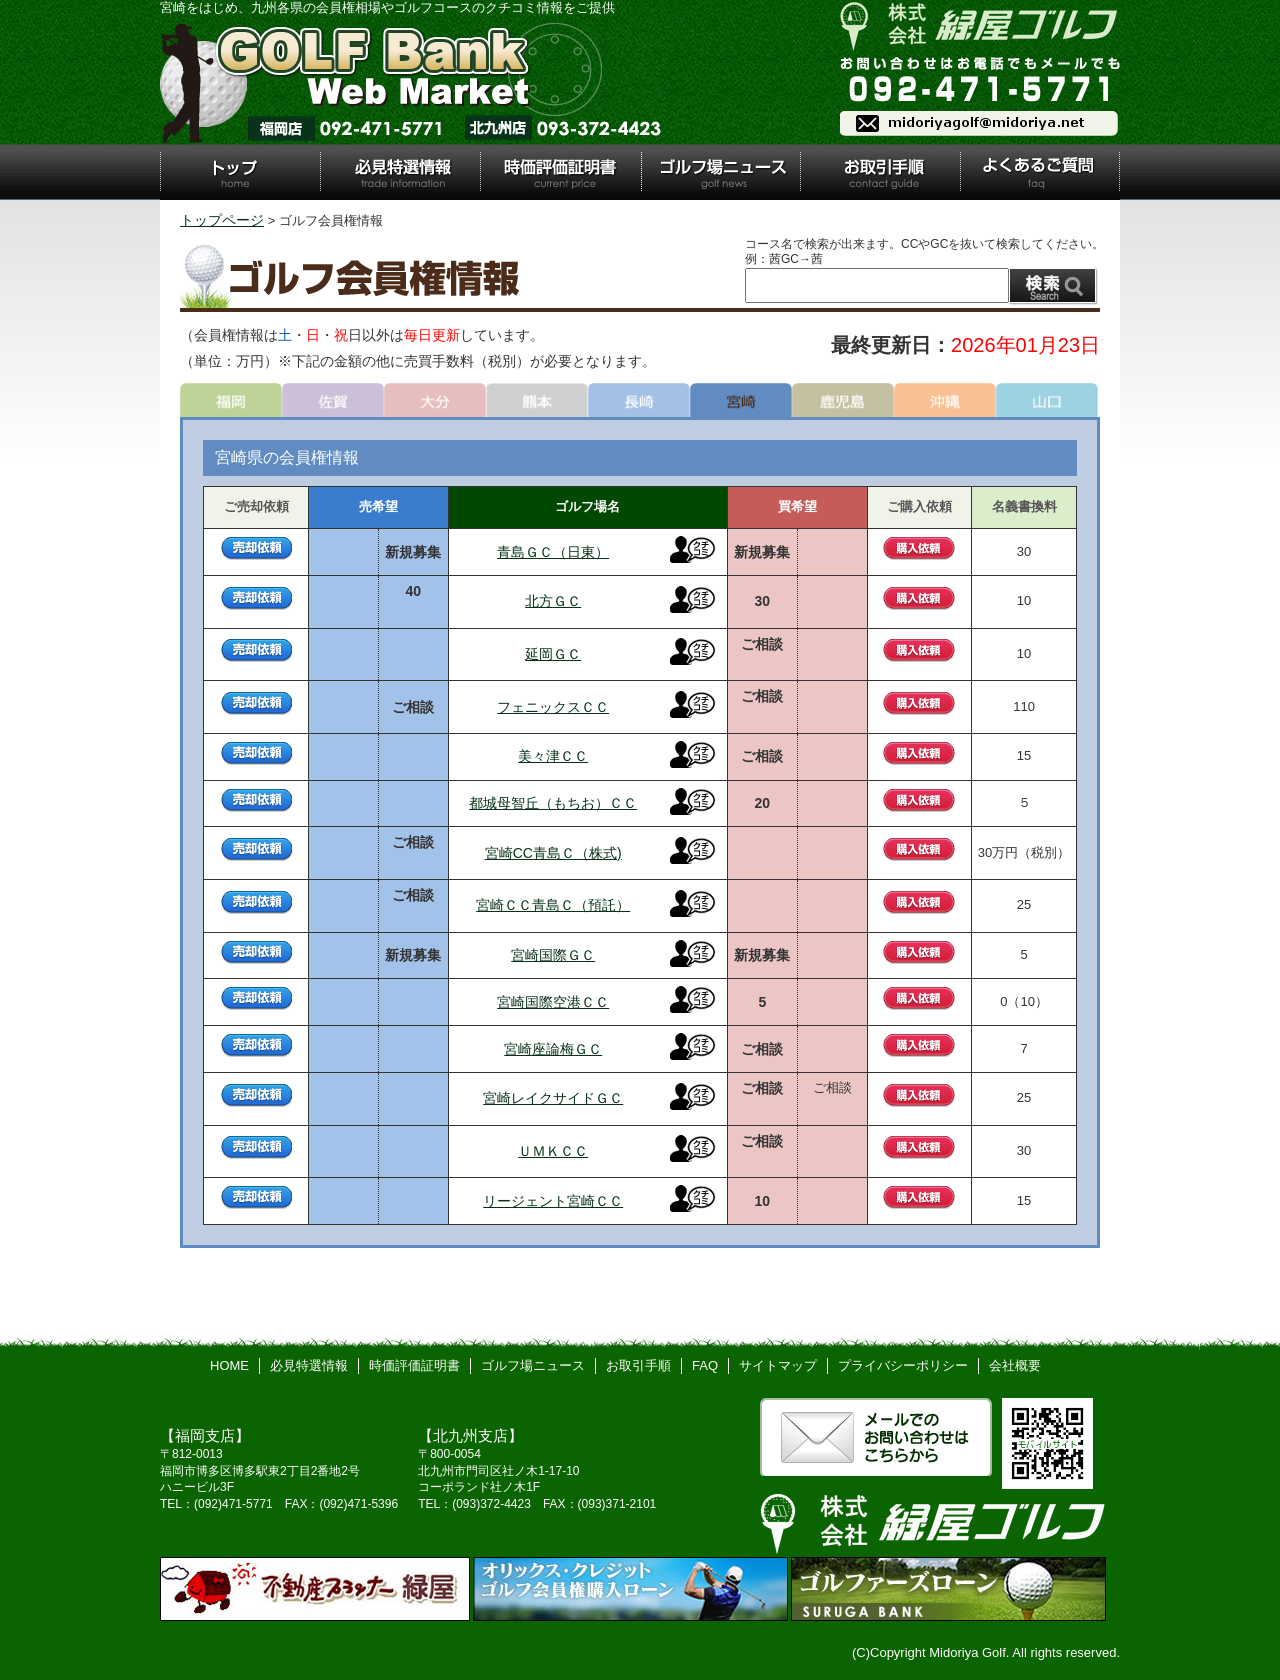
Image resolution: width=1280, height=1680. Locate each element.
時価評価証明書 (560, 172)
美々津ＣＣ (553, 756)
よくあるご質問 (1040, 172)
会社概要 (1015, 1365)
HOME (229, 1365)
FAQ (705, 1365)
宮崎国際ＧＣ (553, 955)
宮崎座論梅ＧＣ (553, 1049)
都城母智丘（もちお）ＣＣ (553, 803)
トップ (240, 172)
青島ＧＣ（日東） (553, 552)
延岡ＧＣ (553, 654)
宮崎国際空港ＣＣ (553, 1002)
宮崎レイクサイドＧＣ (553, 1098)
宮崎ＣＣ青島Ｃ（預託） (553, 905)
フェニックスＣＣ (553, 707)
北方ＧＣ (553, 601)
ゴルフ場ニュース (721, 172)
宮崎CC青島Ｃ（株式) (553, 853)
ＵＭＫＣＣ (553, 1151)
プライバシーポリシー (903, 1365)
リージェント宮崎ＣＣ (553, 1201)
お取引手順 (880, 172)
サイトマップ (778, 1365)
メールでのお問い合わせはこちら (876, 1437)
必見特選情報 (400, 172)
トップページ (222, 220)
